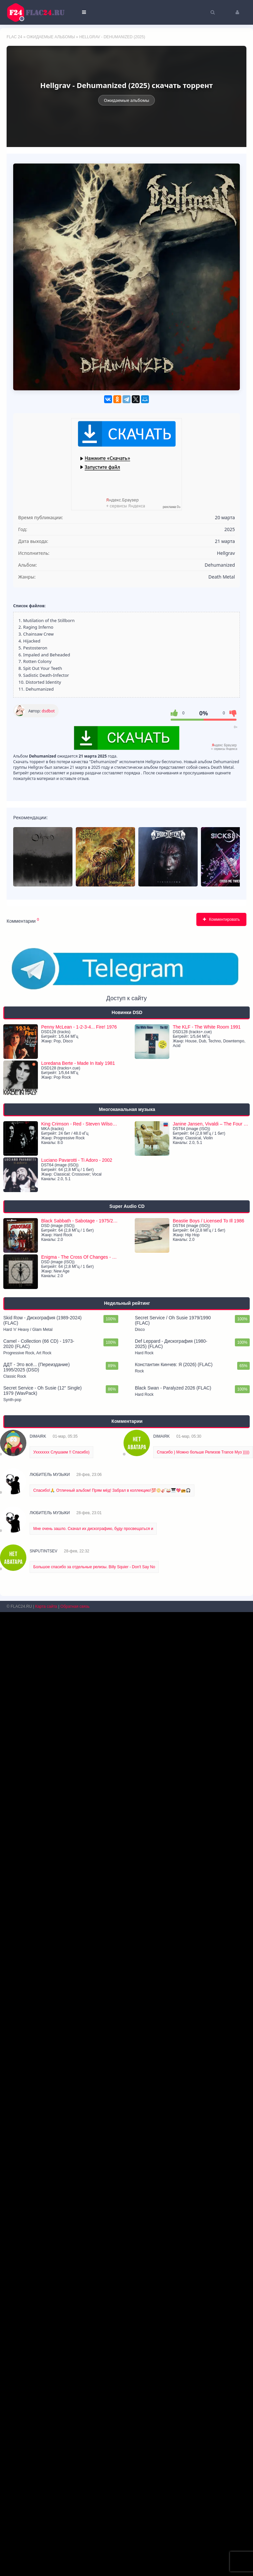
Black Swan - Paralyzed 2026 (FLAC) (173, 2351)
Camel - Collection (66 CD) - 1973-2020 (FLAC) (38, 2307)
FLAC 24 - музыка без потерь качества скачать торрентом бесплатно (39, 12)
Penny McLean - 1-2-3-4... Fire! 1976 (79, 1990)
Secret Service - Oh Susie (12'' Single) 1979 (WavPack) (42, 2354)
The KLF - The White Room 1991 (206, 1990)
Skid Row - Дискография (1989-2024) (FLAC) (42, 2284)
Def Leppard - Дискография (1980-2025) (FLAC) (171, 2307)
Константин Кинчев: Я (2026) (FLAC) (173, 2328)
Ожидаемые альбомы (51, 37)
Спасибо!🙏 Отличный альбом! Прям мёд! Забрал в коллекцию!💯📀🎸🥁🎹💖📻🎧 (112, 2454)
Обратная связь (74, 2570)
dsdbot (48, 711)
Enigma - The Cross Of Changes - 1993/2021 (79, 2221)
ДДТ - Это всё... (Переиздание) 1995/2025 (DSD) (36, 2331)
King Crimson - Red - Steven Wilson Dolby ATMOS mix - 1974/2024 (79, 2087)
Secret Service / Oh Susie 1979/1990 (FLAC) (173, 2284)
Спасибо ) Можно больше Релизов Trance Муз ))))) (203, 2416)
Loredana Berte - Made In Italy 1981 (78, 2027)
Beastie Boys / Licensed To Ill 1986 (208, 2184)
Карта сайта (46, 2570)
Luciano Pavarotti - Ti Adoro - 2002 (76, 2124)
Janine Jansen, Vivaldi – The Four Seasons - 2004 (211, 2087)
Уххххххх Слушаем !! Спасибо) (61, 2416)
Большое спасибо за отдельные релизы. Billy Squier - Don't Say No (94, 2531)
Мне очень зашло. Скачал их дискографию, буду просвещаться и (93, 2492)
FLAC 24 (14, 37)
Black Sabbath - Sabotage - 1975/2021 (79, 2184)
